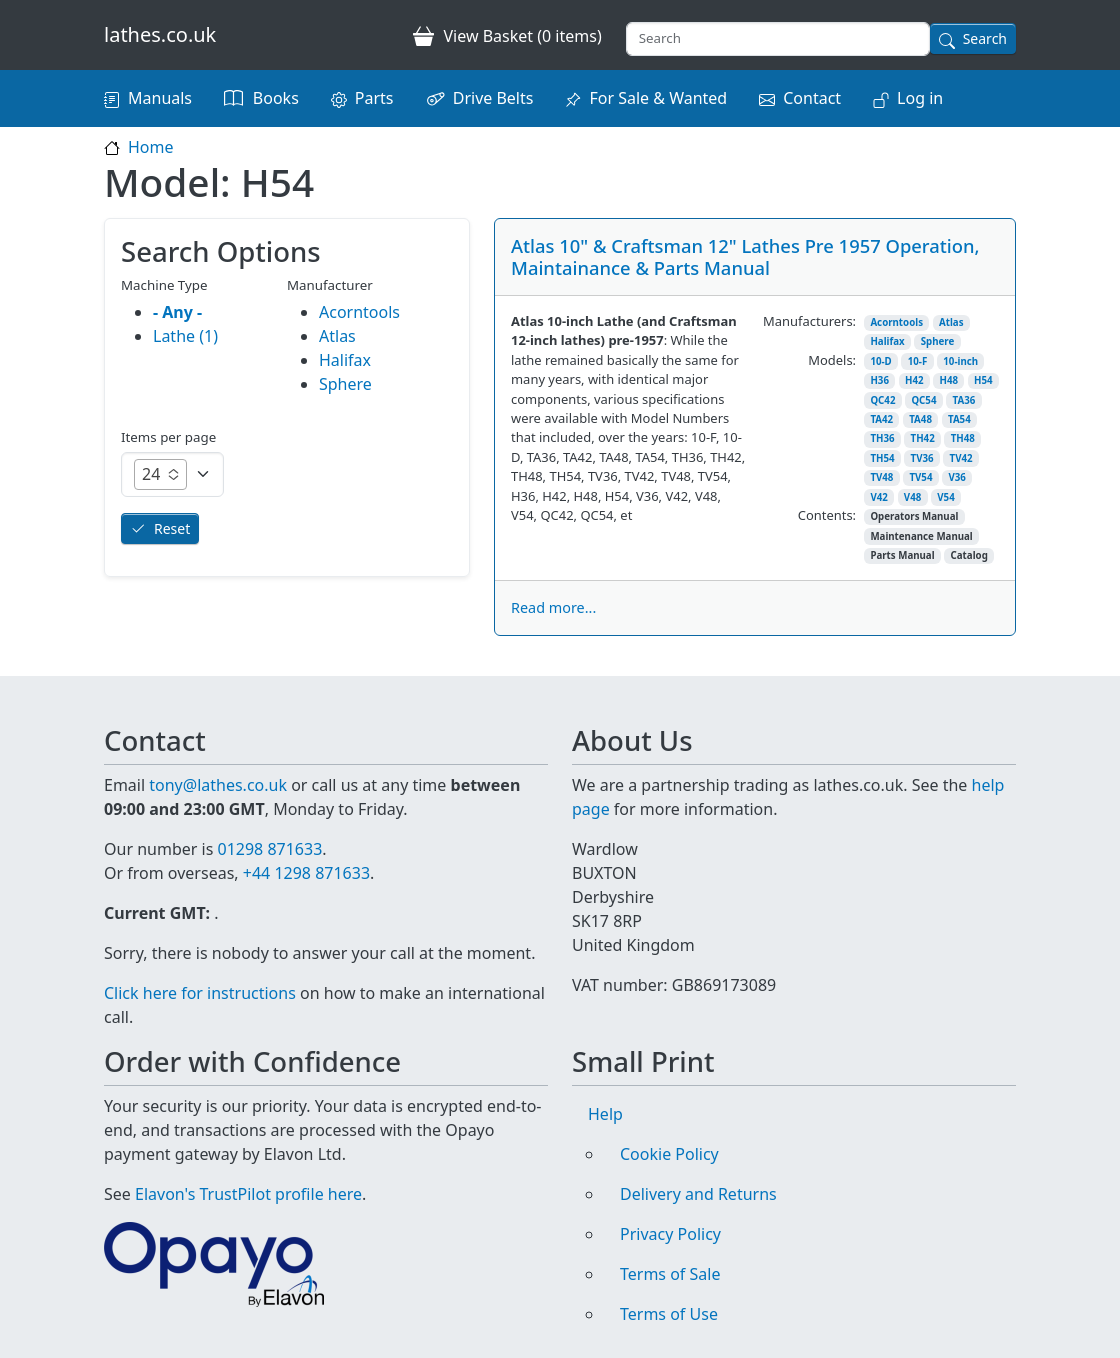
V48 (912, 497)
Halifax (887, 341)
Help (605, 1114)
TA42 (881, 419)
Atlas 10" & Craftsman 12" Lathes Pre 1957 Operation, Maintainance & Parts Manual (745, 256)
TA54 (959, 419)
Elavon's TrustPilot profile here (248, 1194)
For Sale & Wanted (658, 98)
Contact (812, 98)
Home (151, 147)
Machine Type (164, 285)
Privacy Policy (670, 1234)
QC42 (882, 400)
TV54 (920, 477)
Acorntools (896, 322)
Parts (374, 98)
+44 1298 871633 (306, 873)
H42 (914, 380)
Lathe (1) (185, 336)
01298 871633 (269, 849)
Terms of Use (669, 1314)
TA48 (920, 419)
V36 (956, 477)
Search (985, 38)
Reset (172, 528)
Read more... (553, 607)
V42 (878, 497)
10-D (880, 361)
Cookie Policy (669, 1154)
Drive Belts (493, 98)
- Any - (177, 312)
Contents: (827, 515)
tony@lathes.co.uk (218, 785)
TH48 (963, 438)
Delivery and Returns (698, 1194)
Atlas (951, 322)
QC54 (923, 400)
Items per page (168, 437)
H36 (879, 380)
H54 (983, 380)
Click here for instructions (200, 993)
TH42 (923, 438)
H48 (949, 380)
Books (276, 98)
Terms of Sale (670, 1274)
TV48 (881, 477)
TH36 (882, 438)
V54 (945, 497)
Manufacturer (330, 285)
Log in (920, 98)
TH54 (882, 458)
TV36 (922, 458)
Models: (832, 360)
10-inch (960, 361)
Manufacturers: (809, 321)
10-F (918, 361)
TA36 (963, 400)
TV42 (961, 458)
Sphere (938, 341)
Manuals (160, 98)
